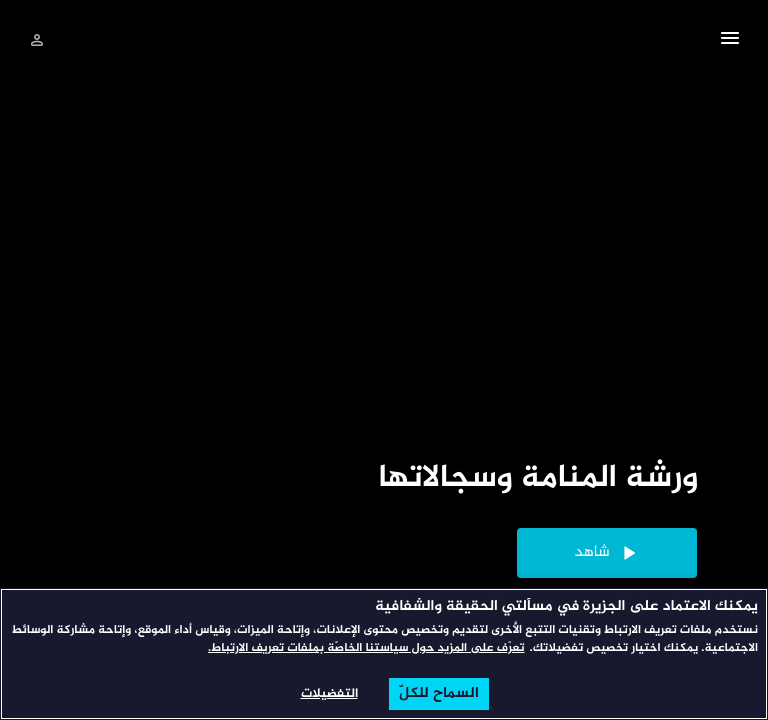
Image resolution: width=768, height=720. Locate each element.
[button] (730, 41)
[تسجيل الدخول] (37, 40)
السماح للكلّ (439, 694)
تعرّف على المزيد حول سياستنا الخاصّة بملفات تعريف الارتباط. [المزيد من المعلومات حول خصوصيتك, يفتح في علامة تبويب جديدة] (366, 649)
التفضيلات (329, 694)
